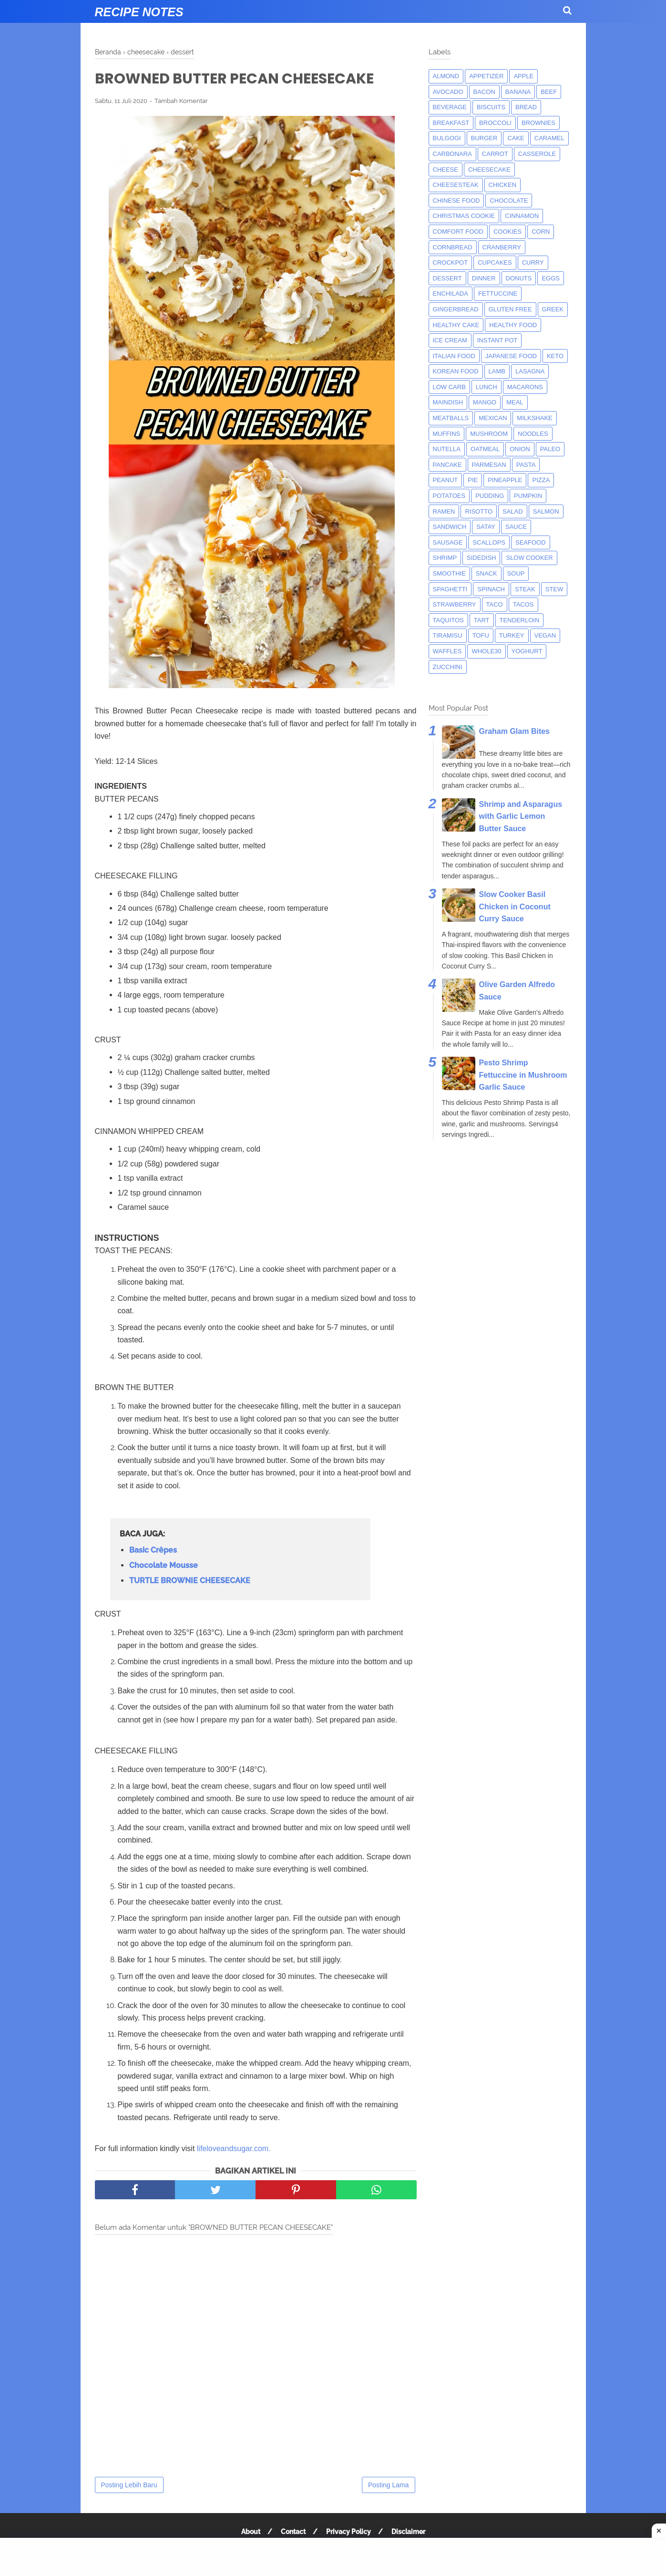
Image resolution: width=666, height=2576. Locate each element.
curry (533, 262)
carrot (495, 153)
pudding (489, 495)
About (250, 2531)
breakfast (451, 122)
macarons (525, 387)
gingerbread (456, 309)
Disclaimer (408, 2531)
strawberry (454, 604)
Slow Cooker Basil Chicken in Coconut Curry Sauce (515, 906)
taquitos (448, 620)
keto (555, 356)
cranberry (501, 247)
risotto (478, 511)
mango (484, 402)
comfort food (458, 231)
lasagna (529, 371)
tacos (523, 604)
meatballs (451, 418)
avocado (448, 91)
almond (446, 76)
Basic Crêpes (153, 1550)
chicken (503, 184)
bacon (484, 91)
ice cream (450, 340)
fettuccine (497, 293)
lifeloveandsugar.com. (234, 2148)
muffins (447, 433)
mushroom (489, 433)
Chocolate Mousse (163, 1565)
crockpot (450, 262)
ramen (444, 511)
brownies (538, 122)
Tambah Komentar (181, 100)
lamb (497, 371)
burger (484, 138)
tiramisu (447, 635)
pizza (541, 480)
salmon (546, 511)
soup (516, 573)
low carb (449, 387)
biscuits (491, 107)
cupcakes (495, 262)
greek (553, 309)
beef (549, 91)
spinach (491, 589)
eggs (551, 278)
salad (512, 511)
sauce (516, 526)
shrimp (445, 557)
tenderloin (520, 620)
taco (494, 604)
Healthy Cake (456, 325)
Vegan (545, 635)
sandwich (450, 526)
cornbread (452, 247)
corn (541, 231)
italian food (454, 356)
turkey (511, 635)
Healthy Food (513, 325)
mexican (493, 418)
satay (485, 526)
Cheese (445, 169)
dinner (484, 278)
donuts (519, 278)
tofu (480, 635)
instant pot (497, 340)
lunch (486, 387)
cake (515, 138)
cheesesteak (456, 184)
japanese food (511, 356)
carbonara (452, 153)
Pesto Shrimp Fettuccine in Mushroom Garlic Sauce (523, 1075)
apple (523, 76)
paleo (550, 449)
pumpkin (528, 495)
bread (526, 107)
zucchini (447, 666)
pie (473, 480)
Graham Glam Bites (514, 731)
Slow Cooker (529, 557)
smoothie (449, 573)
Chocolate (509, 200)
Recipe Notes (139, 12)
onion (520, 449)
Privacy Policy (348, 2531)
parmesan (489, 464)
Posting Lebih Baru (129, 2485)
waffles (447, 651)
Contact (293, 2531)
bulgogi (447, 138)
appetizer (486, 76)
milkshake (534, 418)
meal (514, 402)
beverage (450, 107)
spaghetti (450, 589)
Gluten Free (510, 309)
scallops (488, 542)
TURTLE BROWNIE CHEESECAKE (189, 1580)
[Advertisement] (333, 2557)
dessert (447, 278)
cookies (507, 231)
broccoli (495, 122)
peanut (445, 480)
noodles (533, 433)
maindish (448, 402)
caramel (549, 138)
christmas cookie (464, 215)
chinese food (456, 200)
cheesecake (489, 169)
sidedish (481, 557)
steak (525, 589)
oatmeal (485, 449)
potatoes (449, 495)
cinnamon (522, 215)
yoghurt (527, 651)
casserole (537, 153)
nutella (447, 449)
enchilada (450, 293)
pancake (447, 464)
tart (482, 620)
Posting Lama (388, 2485)
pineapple (505, 480)
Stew (554, 589)
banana (518, 91)
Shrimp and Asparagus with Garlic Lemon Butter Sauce (521, 816)
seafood (530, 542)
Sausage (448, 542)
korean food (456, 371)
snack (486, 573)
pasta (526, 464)
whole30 (486, 651)
